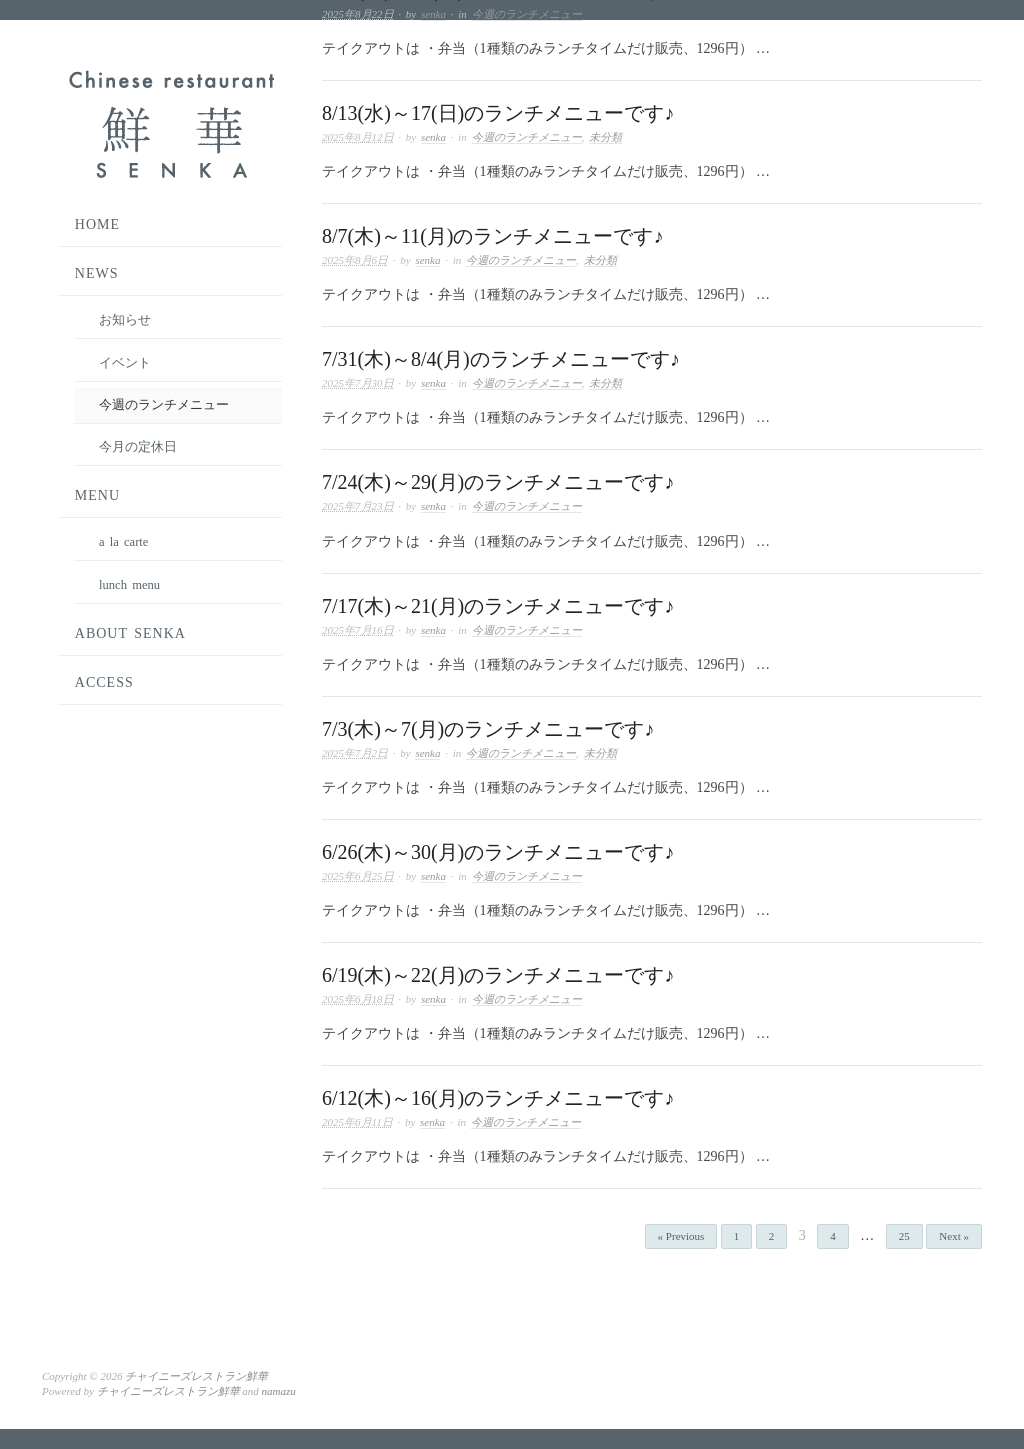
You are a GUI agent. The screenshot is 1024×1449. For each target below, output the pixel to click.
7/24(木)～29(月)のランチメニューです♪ (498, 482)
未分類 (605, 137)
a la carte (123, 542)
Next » (954, 1236)
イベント (125, 363)
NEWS (97, 273)
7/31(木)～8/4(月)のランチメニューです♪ (501, 359)
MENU (97, 495)
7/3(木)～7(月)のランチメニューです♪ (488, 729)
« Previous (681, 1236)
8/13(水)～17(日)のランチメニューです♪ (498, 113)
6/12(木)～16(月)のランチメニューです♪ (498, 1098)
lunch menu (129, 585)
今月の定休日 (138, 447)
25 (904, 1236)
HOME (97, 224)
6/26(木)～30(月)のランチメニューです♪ (498, 852)
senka (433, 14)
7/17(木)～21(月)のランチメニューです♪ (498, 606)
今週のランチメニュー (527, 14)
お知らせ (125, 320)
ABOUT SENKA (130, 633)
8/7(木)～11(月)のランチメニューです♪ (492, 236)
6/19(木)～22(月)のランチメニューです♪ (498, 975)
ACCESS (104, 682)
